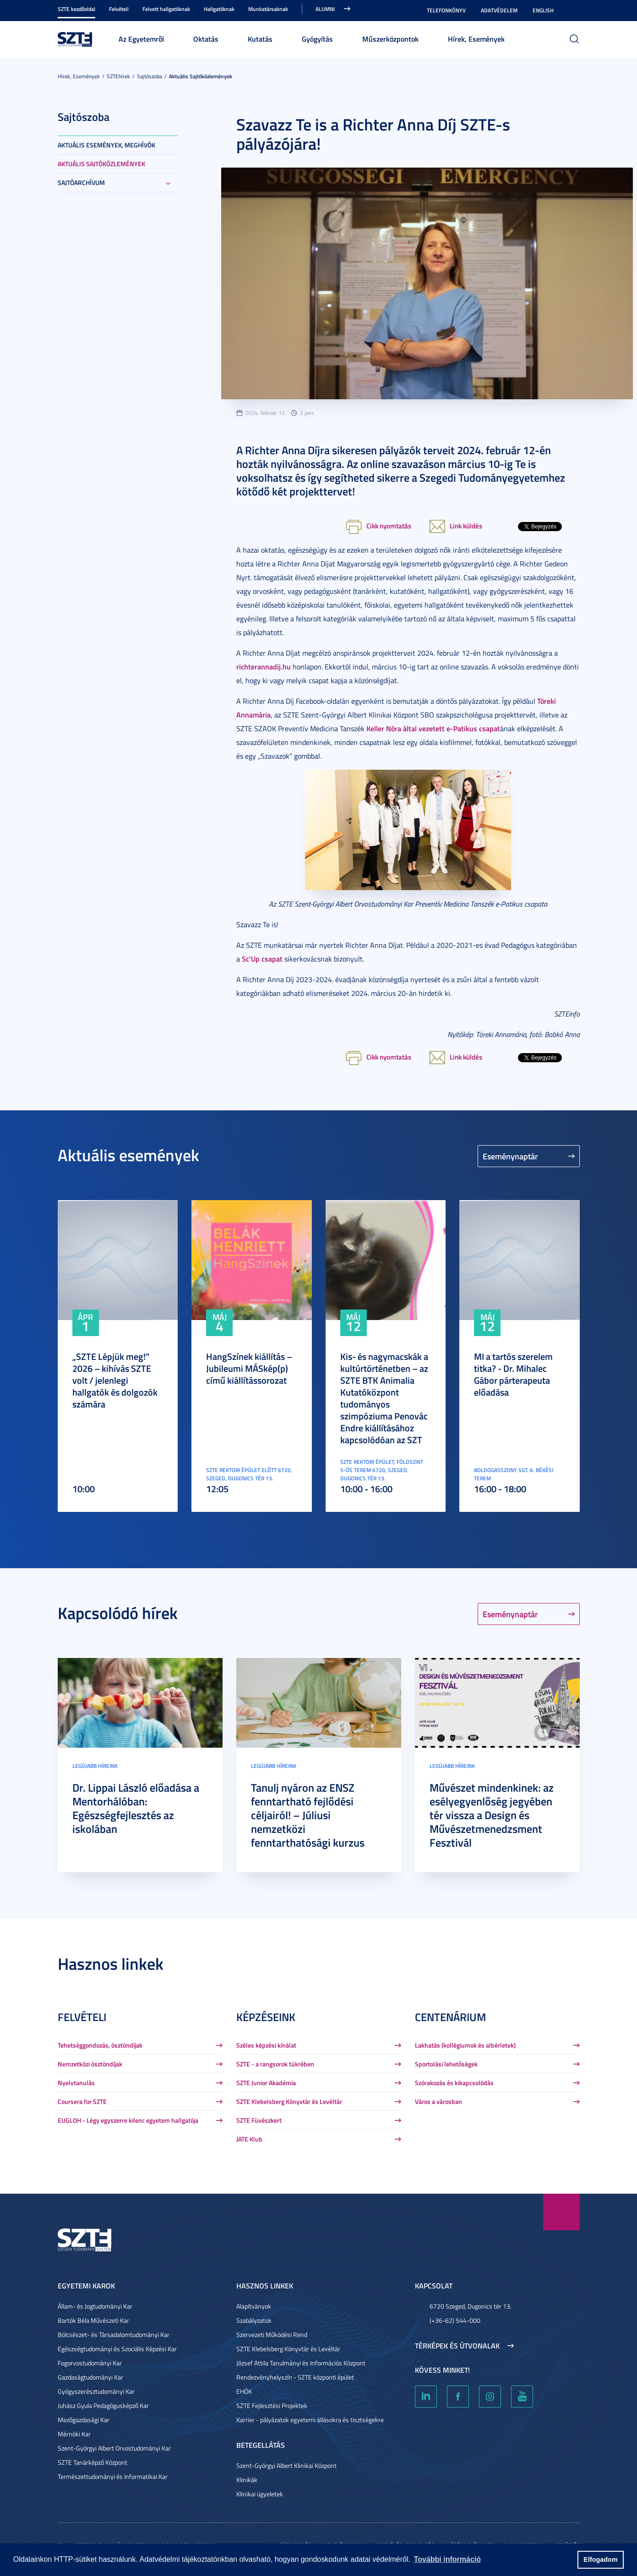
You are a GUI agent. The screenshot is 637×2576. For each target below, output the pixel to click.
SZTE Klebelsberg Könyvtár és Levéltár (289, 2101)
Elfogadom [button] (600, 2559)
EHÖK (244, 2391)
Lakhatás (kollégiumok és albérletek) (465, 2045)
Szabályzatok (254, 2320)
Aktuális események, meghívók (106, 145)
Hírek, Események (476, 38)
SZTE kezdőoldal (76, 9)
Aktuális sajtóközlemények (200, 76)
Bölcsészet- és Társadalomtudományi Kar (113, 2334)
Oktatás (205, 38)
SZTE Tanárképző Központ (92, 2462)
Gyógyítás (317, 38)
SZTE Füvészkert (259, 2120)
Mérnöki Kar (74, 2433)
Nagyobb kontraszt (574, 10)
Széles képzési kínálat (266, 2045)
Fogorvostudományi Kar (90, 2363)
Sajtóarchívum (81, 182)
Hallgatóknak (219, 9)
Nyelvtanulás (76, 2082)
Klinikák (246, 2479)
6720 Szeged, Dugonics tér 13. (471, 2306)
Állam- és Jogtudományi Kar (95, 2306)
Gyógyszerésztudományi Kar (96, 2391)
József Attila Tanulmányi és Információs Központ (300, 2363)
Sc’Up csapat (262, 958)
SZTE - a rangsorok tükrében (275, 2064)
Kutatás (260, 38)
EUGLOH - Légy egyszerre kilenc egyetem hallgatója (128, 2120)
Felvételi (119, 9)
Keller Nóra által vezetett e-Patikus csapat (433, 728)
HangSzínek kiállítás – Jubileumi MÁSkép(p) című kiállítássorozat (249, 1368)
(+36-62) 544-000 (455, 2320)
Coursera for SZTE (82, 2101)
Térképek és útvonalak (457, 2345)
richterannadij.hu (263, 666)
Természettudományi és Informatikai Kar (113, 2476)
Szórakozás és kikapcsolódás (454, 2082)
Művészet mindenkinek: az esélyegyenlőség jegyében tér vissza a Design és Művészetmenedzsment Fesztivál (492, 1815)
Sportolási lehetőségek (446, 2064)
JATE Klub (249, 2139)
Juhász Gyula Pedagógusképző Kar (103, 2405)
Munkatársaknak (268, 9)
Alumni (325, 9)
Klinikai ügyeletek (259, 2493)
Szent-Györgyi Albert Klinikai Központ (286, 2465)
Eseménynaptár (510, 1156)
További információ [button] (447, 2559)
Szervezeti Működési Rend (271, 2334)
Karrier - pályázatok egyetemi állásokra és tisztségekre (310, 2419)
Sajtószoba (149, 76)
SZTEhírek (118, 76)
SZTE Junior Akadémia (266, 2082)
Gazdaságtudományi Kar (90, 2377)
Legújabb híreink (95, 1766)
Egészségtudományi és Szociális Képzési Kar (117, 2348)
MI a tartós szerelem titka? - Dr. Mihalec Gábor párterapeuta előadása (513, 1374)
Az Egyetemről (141, 38)
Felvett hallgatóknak (166, 9)
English (543, 10)
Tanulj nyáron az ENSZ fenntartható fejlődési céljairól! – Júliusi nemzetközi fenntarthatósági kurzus (308, 1815)
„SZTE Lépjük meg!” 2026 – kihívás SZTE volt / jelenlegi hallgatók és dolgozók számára (115, 1380)
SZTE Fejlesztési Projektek (271, 2405)
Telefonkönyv (446, 10)
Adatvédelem (499, 10)
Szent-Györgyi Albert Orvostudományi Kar (114, 2448)
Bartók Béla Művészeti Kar (93, 2320)
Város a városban (438, 2101)
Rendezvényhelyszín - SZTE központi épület (295, 2377)
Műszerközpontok (390, 38)
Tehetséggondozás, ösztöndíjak (100, 2045)
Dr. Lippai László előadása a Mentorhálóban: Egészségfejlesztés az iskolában (135, 1808)
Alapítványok (253, 2306)
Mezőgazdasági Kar (83, 2419)
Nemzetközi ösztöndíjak (90, 2064)
